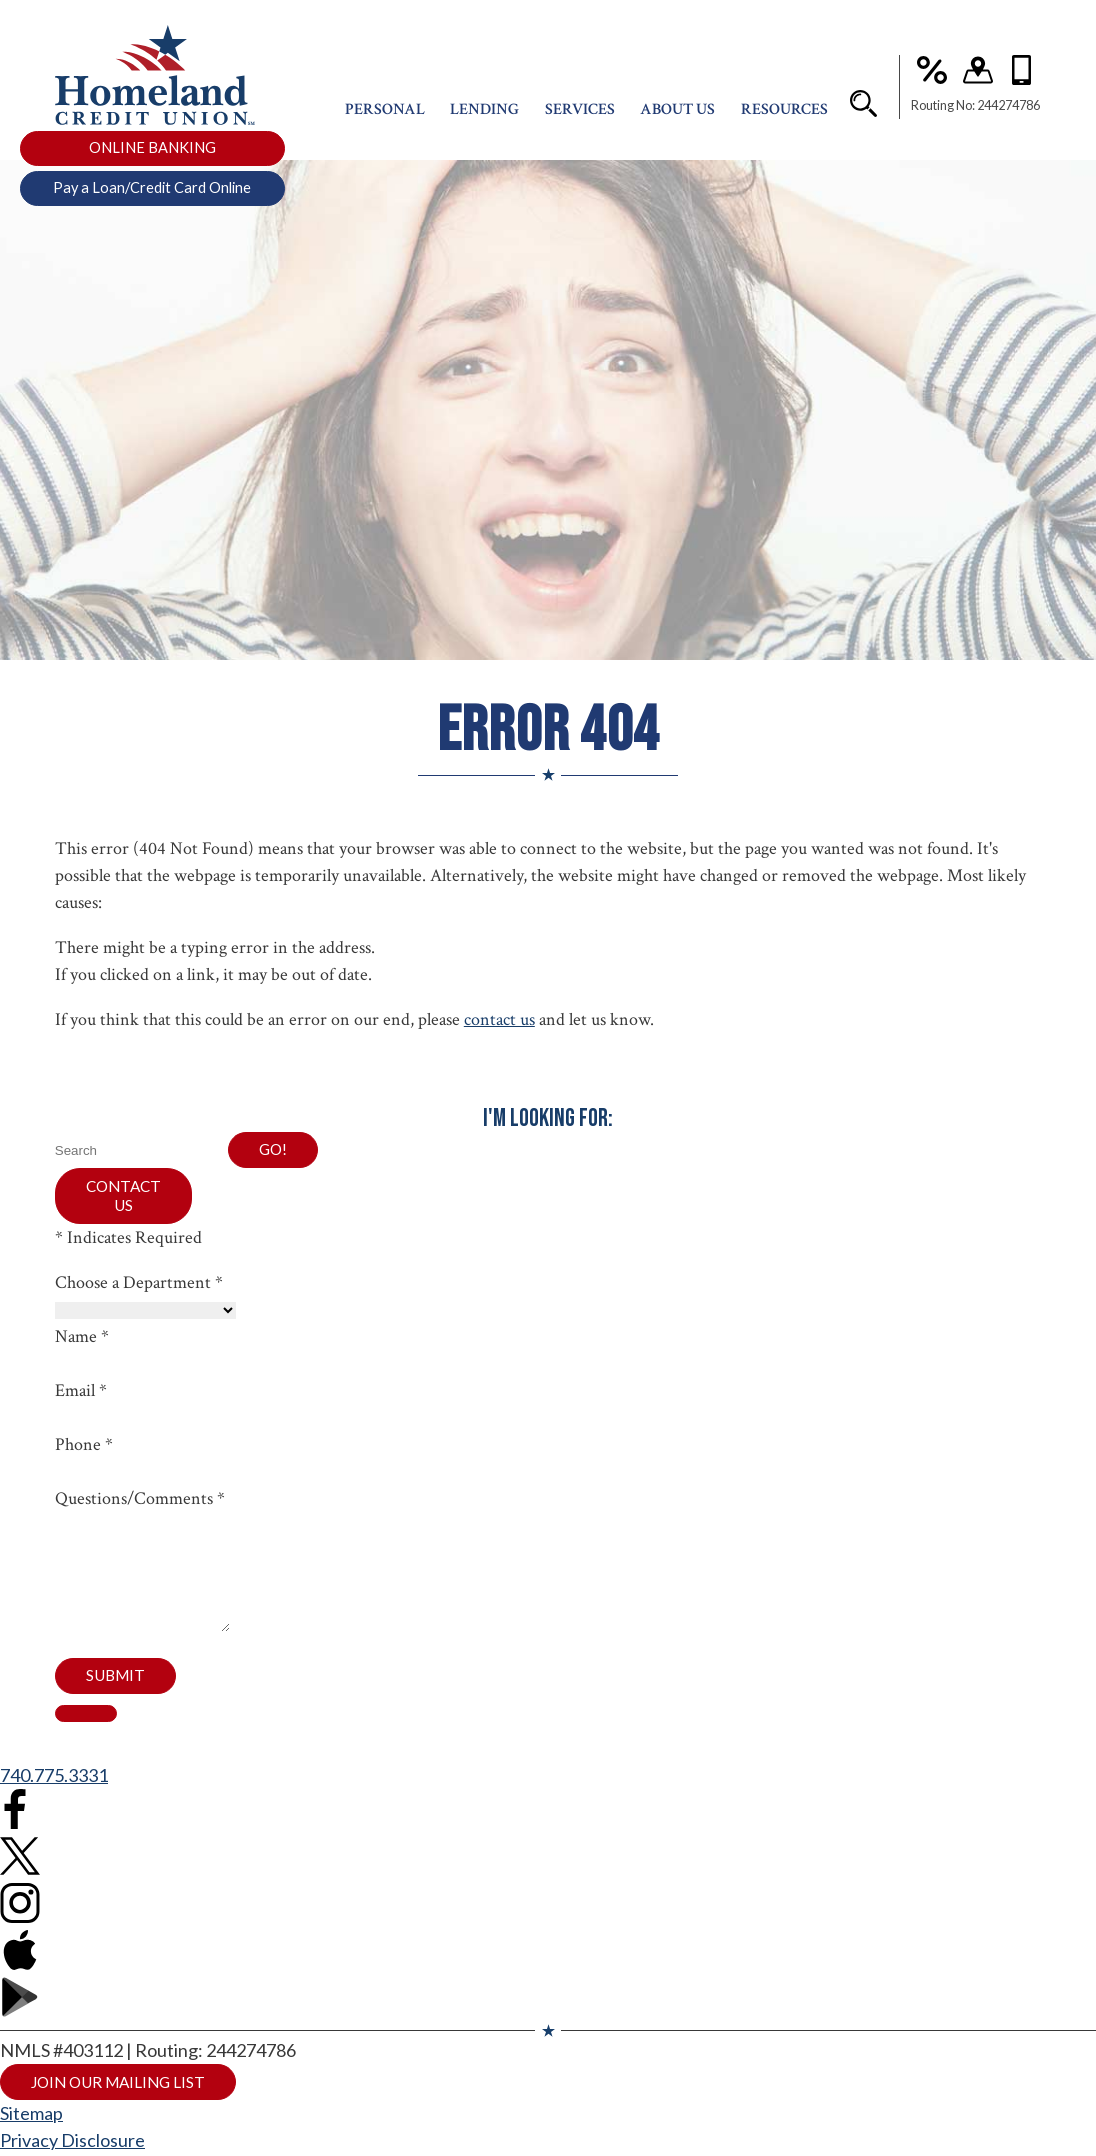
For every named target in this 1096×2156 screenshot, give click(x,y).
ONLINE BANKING (152, 158)
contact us (499, 1019)
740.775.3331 (54, 1806)
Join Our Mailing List (125, 2113)
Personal (385, 120)
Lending (484, 120)
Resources (784, 120)
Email (81, 1395)
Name (82, 1341)
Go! (274, 1150)
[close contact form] (86, 1744)
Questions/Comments (140, 1503)
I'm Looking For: (548, 1118)
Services (580, 120)
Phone (84, 1449)
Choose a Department (139, 1287)
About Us (677, 120)
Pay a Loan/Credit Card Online (152, 198)
